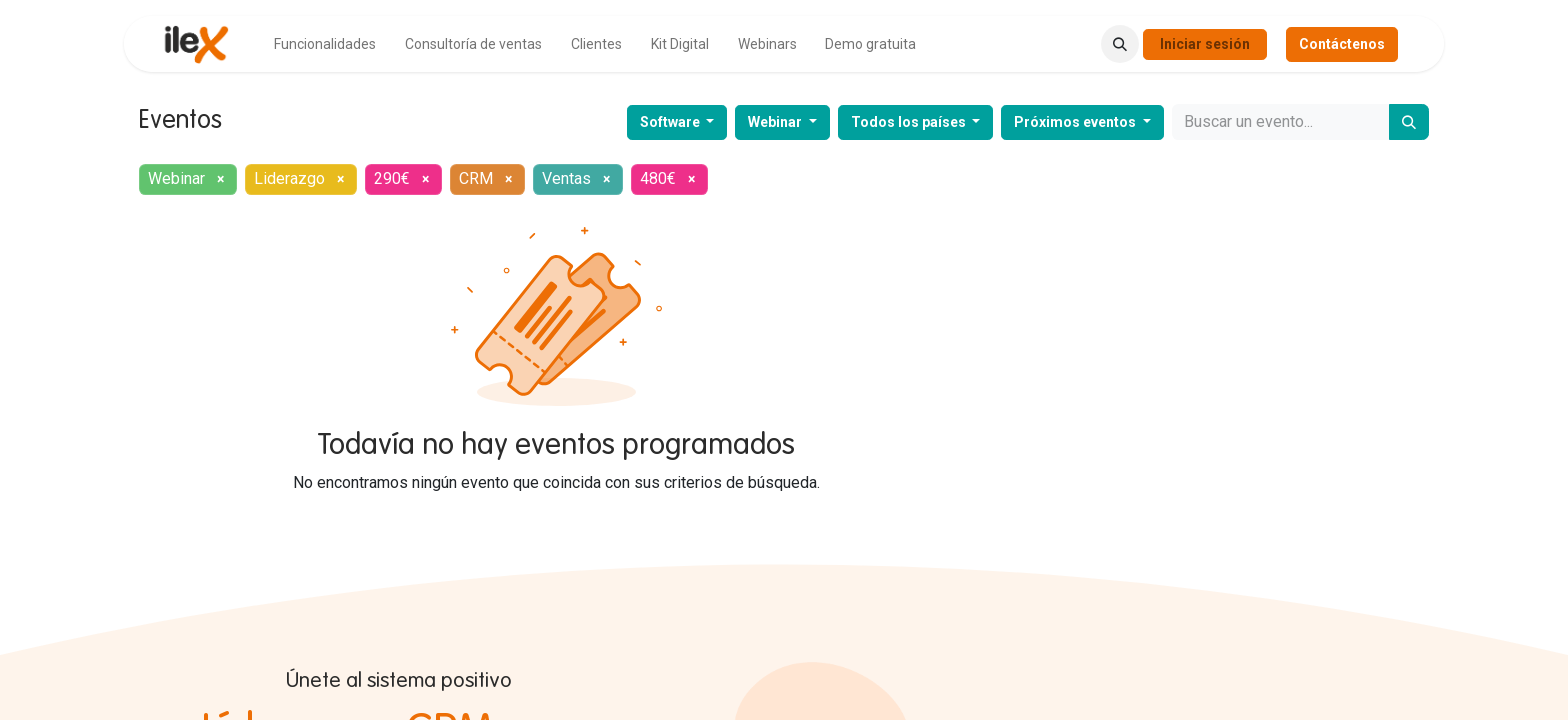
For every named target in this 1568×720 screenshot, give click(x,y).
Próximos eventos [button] (1076, 122)
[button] (1120, 44)
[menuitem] (325, 44)
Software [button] (671, 122)
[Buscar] (1409, 122)
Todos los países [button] (910, 122)
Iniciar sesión (1205, 44)
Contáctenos (1342, 44)
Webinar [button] (776, 122)
